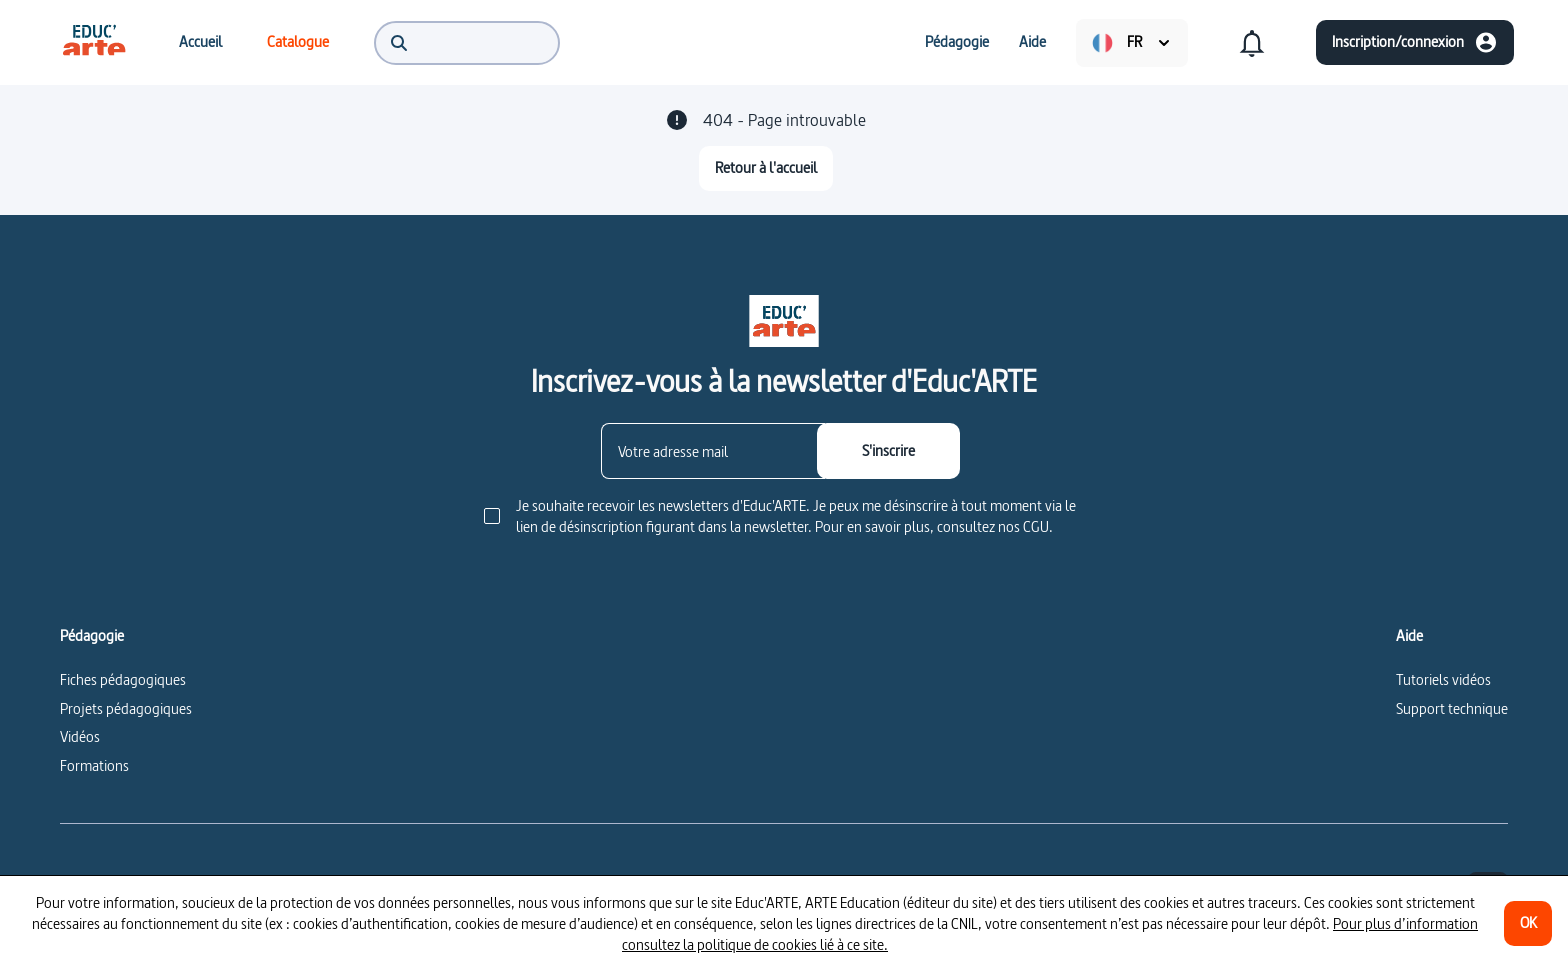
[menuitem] (94, 42)
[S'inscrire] (888, 451)
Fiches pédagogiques (123, 679)
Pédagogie (92, 636)
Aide (1409, 636)
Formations (94, 765)
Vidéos (80, 736)
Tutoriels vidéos (1443, 679)
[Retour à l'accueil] (766, 168)
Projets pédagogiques (126, 708)
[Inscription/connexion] (1415, 42)
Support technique (1452, 708)
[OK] (1528, 923)
